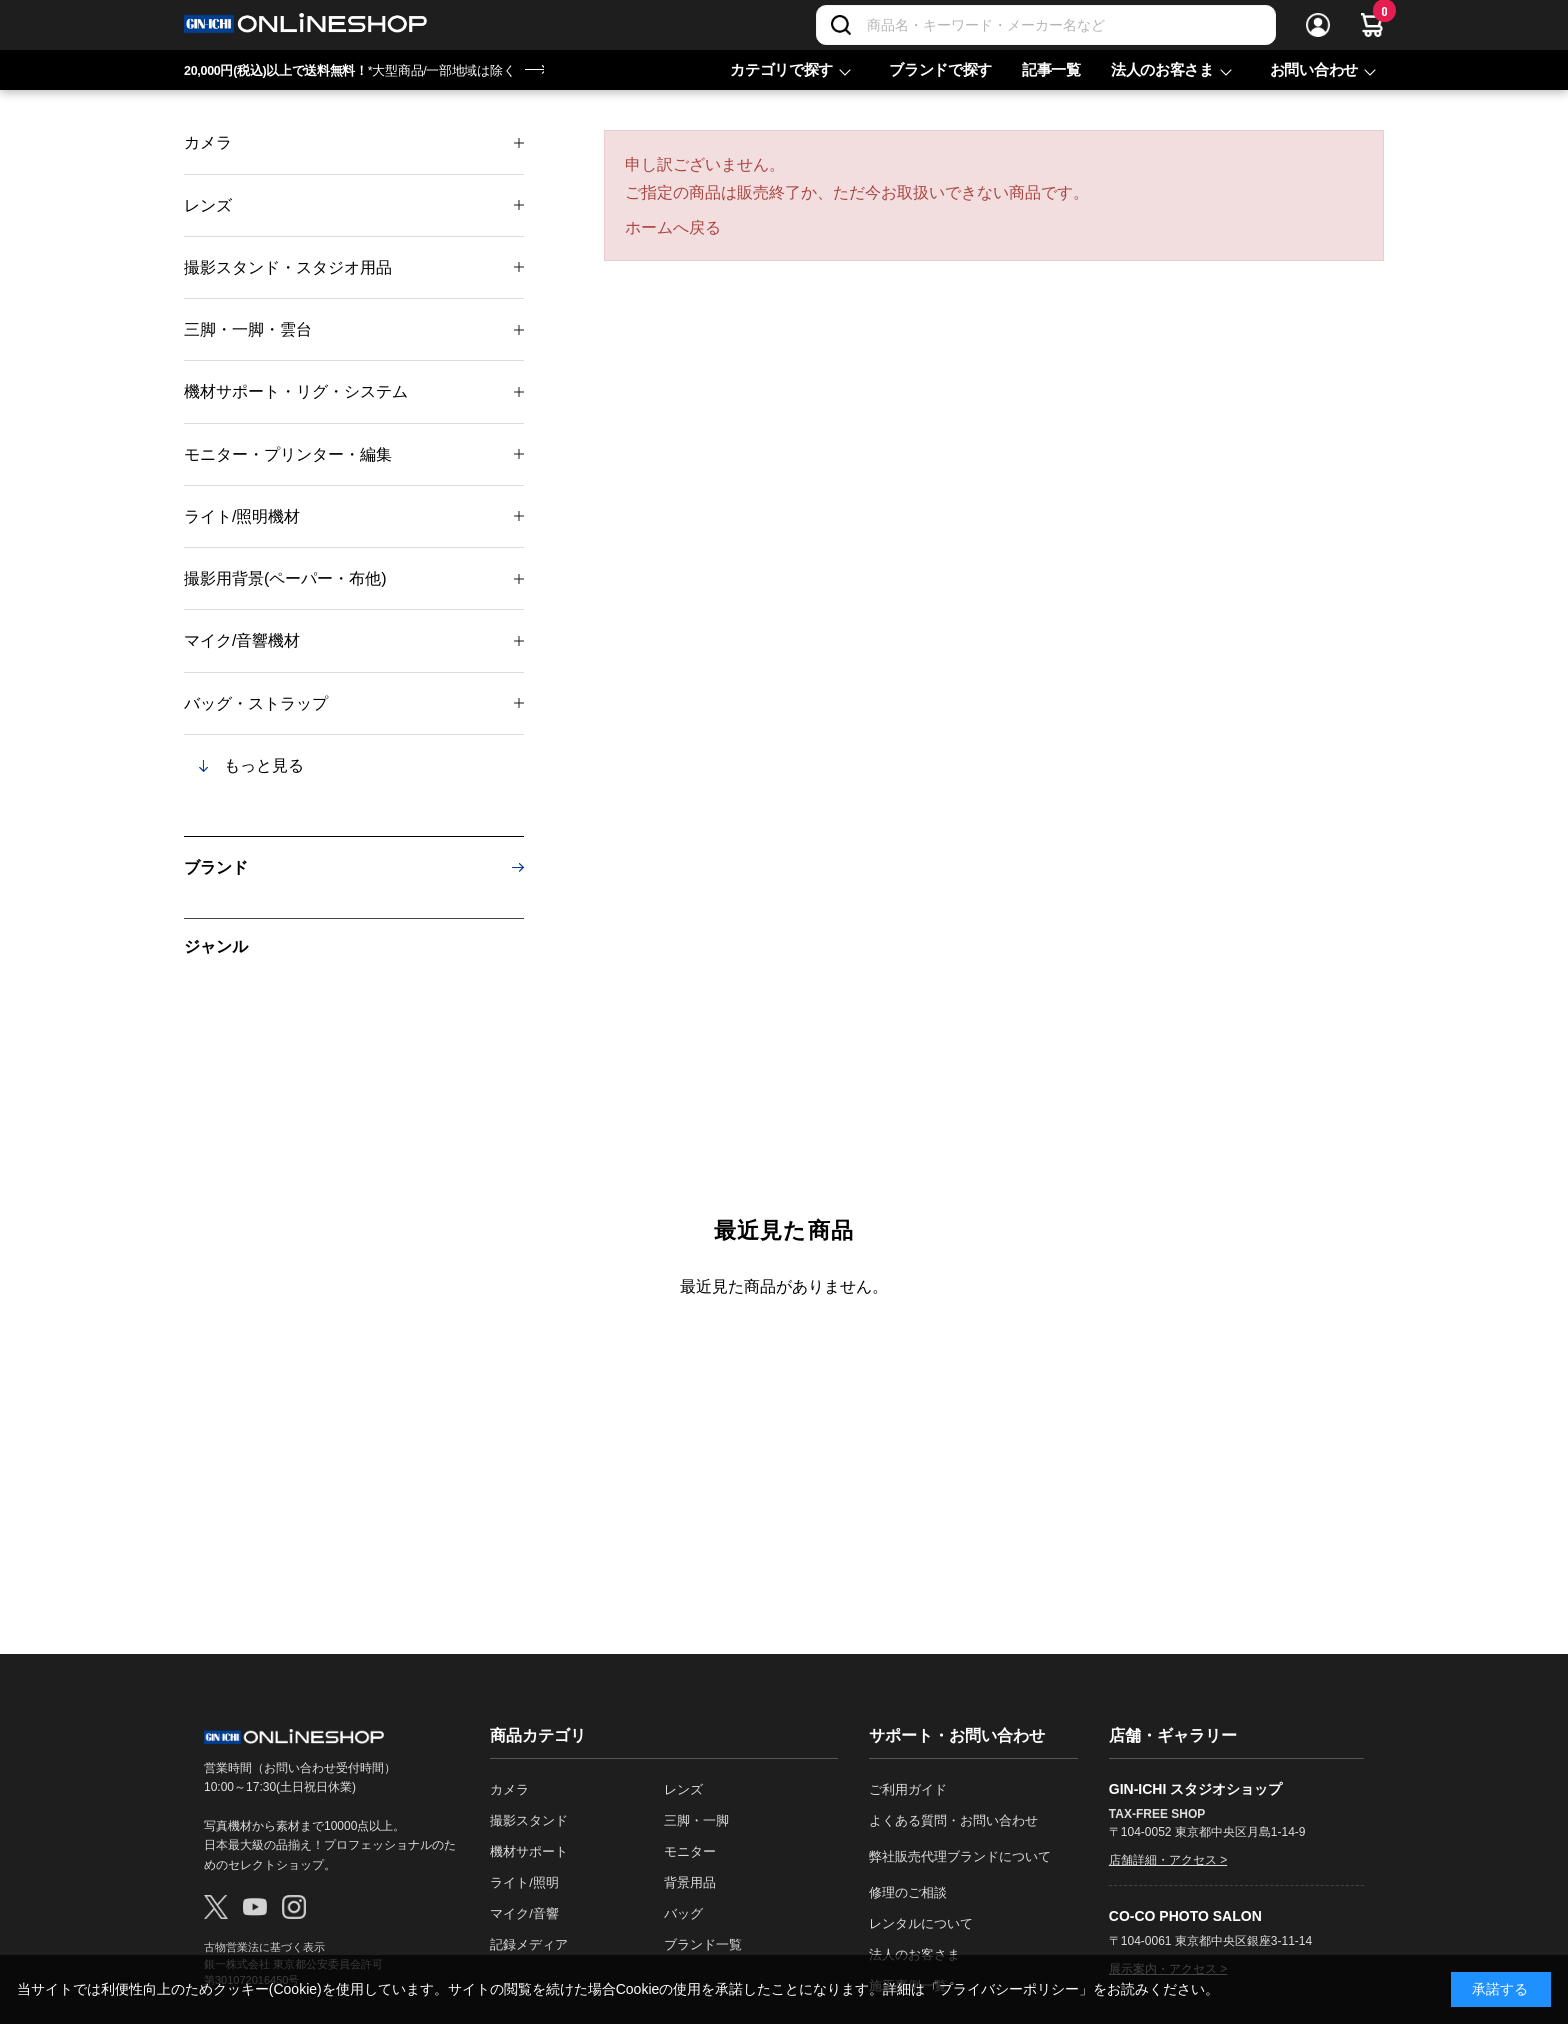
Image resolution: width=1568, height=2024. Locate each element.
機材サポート (529, 1851)
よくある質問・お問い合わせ (953, 1820)
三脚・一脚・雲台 (248, 329)
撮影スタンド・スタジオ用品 (288, 267)
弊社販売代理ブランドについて (960, 1856)
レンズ (208, 205)
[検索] (841, 25)
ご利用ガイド (908, 1789)
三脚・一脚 (696, 1820)
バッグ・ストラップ (256, 703)
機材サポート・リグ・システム (296, 391)
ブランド (216, 867)
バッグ (683, 1913)
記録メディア (529, 1944)
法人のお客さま (1162, 69)
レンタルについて (921, 1923)
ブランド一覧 (703, 1944)
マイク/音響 (524, 1913)
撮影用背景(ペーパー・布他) (285, 578)
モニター (690, 1851)
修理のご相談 (908, 1892)
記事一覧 (1051, 69)
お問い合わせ (1314, 69)
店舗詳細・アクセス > (1168, 1860)
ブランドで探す (940, 69)
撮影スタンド (529, 1820)
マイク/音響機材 (242, 640)
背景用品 (690, 1882)
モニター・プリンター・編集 (288, 454)
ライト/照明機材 (242, 516)
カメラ (208, 142)
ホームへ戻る (673, 227)
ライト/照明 (524, 1882)
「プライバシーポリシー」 (1009, 1989)
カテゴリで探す (781, 69)
